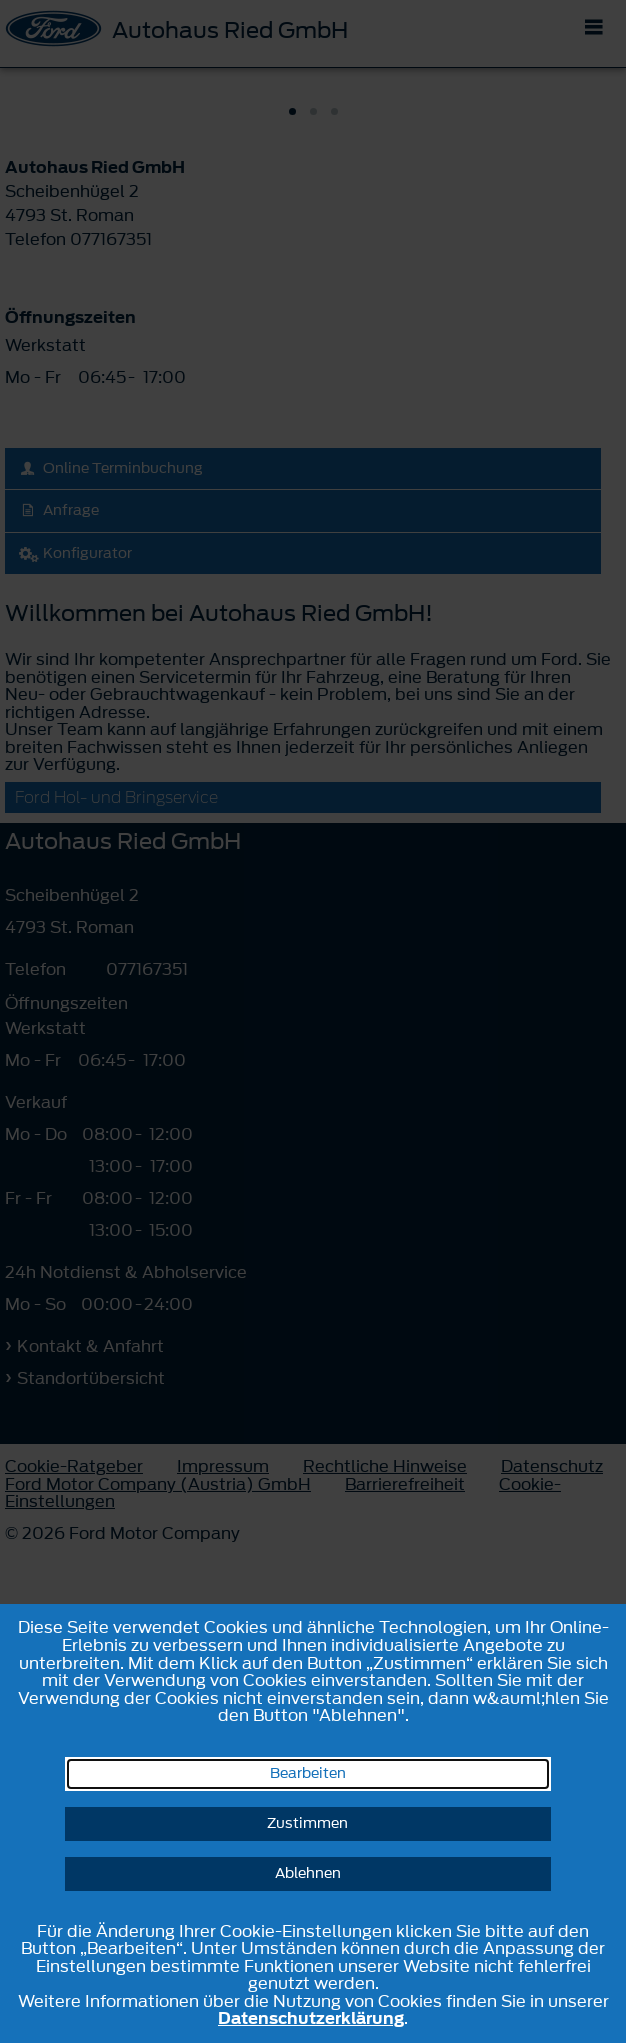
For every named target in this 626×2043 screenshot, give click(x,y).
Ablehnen (308, 1873)
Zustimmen (307, 1823)
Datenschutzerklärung (311, 2018)
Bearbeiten (308, 1773)
